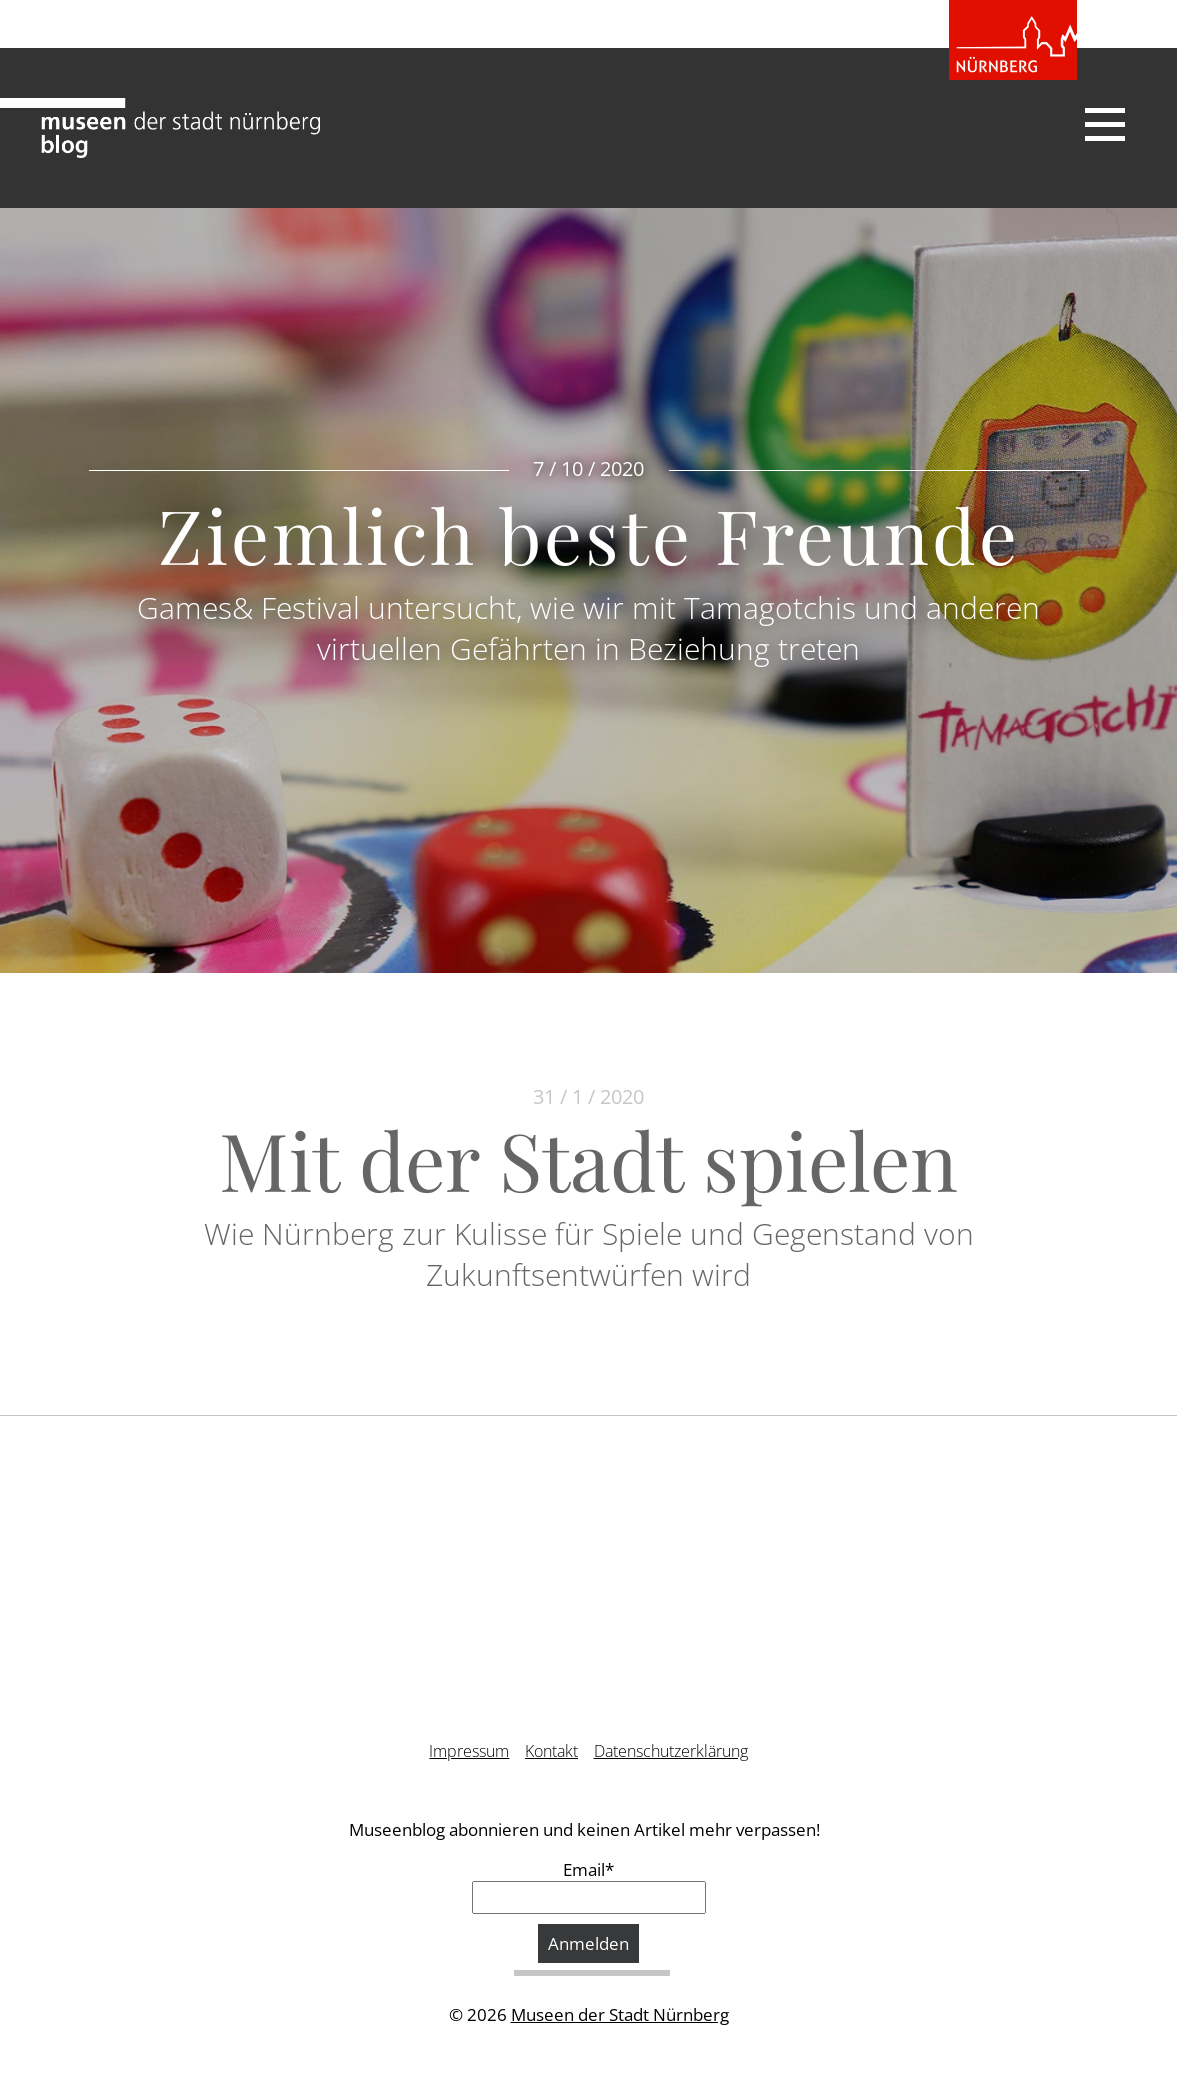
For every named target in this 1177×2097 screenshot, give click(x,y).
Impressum (469, 1751)
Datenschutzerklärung (671, 1751)
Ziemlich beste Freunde (589, 534)
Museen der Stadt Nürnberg (620, 2014)
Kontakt (551, 1751)
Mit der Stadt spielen (588, 1158)
